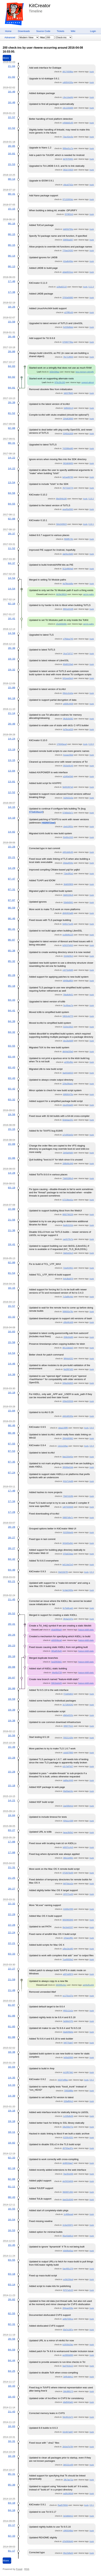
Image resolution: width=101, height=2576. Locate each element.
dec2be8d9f (68, 1041)
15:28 (11, 846)
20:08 (11, 1667)
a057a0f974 (68, 1974)
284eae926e (67, 2308)
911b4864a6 (67, 569)
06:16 (11, 223)
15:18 (11, 1785)
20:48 (11, 336)
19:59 (11, 1699)
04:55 (11, 503)
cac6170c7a (68, 1239)
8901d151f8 (68, 609)
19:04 (11, 1815)
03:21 (11, 1581)
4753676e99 (67, 1873)
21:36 (11, 1230)
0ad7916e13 (67, 2366)
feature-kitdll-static (86, 1630)
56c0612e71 (68, 2417)
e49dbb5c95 (68, 123)
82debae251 (67, 1120)
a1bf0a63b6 (68, 776)
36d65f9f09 (68, 884)
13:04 (11, 770)
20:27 (11, 1537)
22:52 (11, 128)
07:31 (11, 889)
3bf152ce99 (68, 2465)
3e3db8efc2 (68, 2516)
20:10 (11, 1656)
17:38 (11, 292)
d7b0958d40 (67, 2541)
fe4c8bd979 (68, 1279)
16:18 (11, 1392)
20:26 (11, 1634)
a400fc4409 (68, 704)
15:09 (11, 1144)
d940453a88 (67, 913)
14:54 (11, 578)
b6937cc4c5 (68, 1847)
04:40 (11, 1570)
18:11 (11, 2132)
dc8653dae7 (68, 2163)
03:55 (11, 1046)
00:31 (11, 443)
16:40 (11, 91)
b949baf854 (68, 981)
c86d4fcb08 (68, 1322)
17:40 (11, 281)
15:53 (11, 164)
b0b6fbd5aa (68, 2251)
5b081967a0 (67, 787)
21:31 (11, 1867)
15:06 (11, 1158)
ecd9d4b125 (68, 935)
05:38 (11, 950)
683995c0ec (61, 1985)
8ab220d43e (67, 1457)
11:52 (11, 548)
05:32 (11, 961)
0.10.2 (91, 499)
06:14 (11, 255)
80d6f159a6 (68, 664)
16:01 (11, 153)
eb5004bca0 (56, 1640)
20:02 (11, 2299)
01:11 (11, 2186)
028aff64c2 (68, 2101)
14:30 (11, 1374)
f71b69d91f (68, 1694)
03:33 (11, 1954)
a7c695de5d (68, 1135)
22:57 (11, 117)
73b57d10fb (68, 1496)
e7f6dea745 (68, 639)
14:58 (11, 633)
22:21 (11, 1943)
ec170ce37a (68, 1996)
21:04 (11, 66)
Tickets (60, 31)
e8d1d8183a (67, 1416)
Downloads (24, 31)
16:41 (11, 618)
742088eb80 (67, 448)
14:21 (11, 1800)
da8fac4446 (68, 1780)
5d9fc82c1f (68, 408)
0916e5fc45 (68, 766)
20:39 (11, 402)
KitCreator (39, 5)
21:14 (11, 713)
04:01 (11, 387)
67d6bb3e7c (68, 813)
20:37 (11, 533)
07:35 (11, 1461)
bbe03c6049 (68, 2199)
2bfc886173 (68, 2391)
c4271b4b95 (68, 970)
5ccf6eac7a (68, 1005)
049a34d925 (67, 1383)
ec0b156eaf (68, 2279)
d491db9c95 (68, 852)
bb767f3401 (68, 159)
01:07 (11, 2005)
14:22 (11, 457)
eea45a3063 (67, 509)
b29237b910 (67, 945)
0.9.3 (91, 1572)
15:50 (11, 321)
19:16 (11, 2110)
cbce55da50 (68, 1105)
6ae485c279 (68, 2269)
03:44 (11, 1056)
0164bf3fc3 (68, 956)
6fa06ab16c (68, 1791)
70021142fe (68, 1738)
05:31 (11, 2474)
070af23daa (68, 1554)
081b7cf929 (68, 170)
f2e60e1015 (68, 837)
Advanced (10, 37)
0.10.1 (91, 524)
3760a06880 (67, 297)
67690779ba (67, 342)
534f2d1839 (68, 433)
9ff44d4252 (68, 1358)
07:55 (11, 1443)
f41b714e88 (68, 1481)
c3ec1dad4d (68, 97)
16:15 (11, 1288)
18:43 (11, 2386)
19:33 (11, 659)
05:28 (11, 975)
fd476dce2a (68, 1883)
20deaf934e (68, 863)
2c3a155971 (68, 2225)
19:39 (11, 1709)
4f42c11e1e (68, 2011)
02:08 (11, 428)
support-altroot (87, 382)
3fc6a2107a (68, 1619)
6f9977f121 (68, 1726)
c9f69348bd (68, 2531)
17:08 (11, 1841)
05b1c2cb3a (68, 693)
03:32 (11, 1099)
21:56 (11, 1219)
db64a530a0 (67, 1051)
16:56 (11, 1735)
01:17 (11, 2550)
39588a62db (67, 1467)
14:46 (11, 1363)
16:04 (11, 2067)
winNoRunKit (88, 1985)
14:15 (11, 807)
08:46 (11, 1425)
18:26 (11, 306)
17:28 (11, 1512)
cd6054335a (68, 82)
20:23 (11, 1645)
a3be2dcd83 (68, 1949)
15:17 (11, 2525)
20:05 (11, 146)
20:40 (11, 723)
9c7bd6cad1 (68, 1608)
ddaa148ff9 (63, 1428)
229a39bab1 (67, 1084)
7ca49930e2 (68, 1959)
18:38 (11, 2052)
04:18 (11, 698)
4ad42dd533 (67, 1073)
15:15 (11, 208)
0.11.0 (91, 287)
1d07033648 (67, 1507)
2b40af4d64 (68, 1153)
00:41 (11, 194)
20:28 (11, 1527)
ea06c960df (68, 2493)
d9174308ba (67, 72)
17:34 (11, 1501)
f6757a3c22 (68, 2290)
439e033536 (67, 1401)
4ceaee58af (68, 755)
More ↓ (7, 2560)
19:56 (11, 1114)
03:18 (11, 2274)
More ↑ (7, 58)
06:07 (11, 940)
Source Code (43, 31)
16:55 (11, 2208)
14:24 (11, 738)
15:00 (11, 687)
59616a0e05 (56, 1683)
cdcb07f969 (68, 1752)
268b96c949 (68, 1163)
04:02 (11, 377)
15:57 (11, 1306)
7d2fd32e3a (68, 798)
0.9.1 (91, 2505)
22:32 (11, 1903)
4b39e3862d (61, 594)
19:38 (11, 1720)
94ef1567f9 (63, 1572)
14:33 (11, 2085)
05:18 (11, 986)
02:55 (11, 2313)
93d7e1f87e (68, 2330)
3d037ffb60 (68, 393)
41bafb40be (68, 261)
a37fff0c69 (68, 312)
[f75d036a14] (36, 812)
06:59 (11, 907)
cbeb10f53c (68, 826)
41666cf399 (68, 1909)
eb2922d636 (67, 2181)
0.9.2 (91, 2080)
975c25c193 (60, 382)
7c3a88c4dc (68, 1297)
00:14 (11, 179)
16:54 (11, 2219)
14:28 (11, 1173)
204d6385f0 (68, 419)
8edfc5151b (68, 1225)
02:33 (11, 2157)
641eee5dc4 (68, 678)
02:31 (11, 2324)
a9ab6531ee (67, 272)
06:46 (11, 918)
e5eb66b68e (61, 624)
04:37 (11, 563)
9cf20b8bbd (68, 327)
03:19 (11, 1187)
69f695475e (68, 1094)
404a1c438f (68, 1821)
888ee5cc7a (68, 148)
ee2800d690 (67, 2355)
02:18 (11, 2168)
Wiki (73, 31)
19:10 (11, 2121)
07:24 (11, 1472)
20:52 (11, 1613)
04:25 (11, 2371)
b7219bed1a (67, 1200)
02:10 (11, 603)
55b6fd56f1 (68, 902)
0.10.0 (91, 744)
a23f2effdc (68, 1062)
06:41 (11, 929)
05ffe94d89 (68, 1337)
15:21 (11, 857)
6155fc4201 (68, 2137)
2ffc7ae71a (68, 2480)
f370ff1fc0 (69, 214)
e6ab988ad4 (56, 1630)
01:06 (11, 2015)
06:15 (11, 234)
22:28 (11, 1925)
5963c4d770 (68, 1016)
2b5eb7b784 (67, 2447)
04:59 (11, 2349)
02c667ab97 (68, 2432)
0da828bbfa (68, 2032)
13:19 (11, 749)
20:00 (11, 351)
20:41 (11, 1624)
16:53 (11, 2230)
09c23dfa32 (68, 2553)
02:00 (11, 1262)
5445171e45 (67, 924)
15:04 (11, 1410)
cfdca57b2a (68, 185)
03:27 (11, 1830)
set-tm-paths (88, 594)
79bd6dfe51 (68, 995)
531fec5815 (68, 1027)
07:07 (11, 900)
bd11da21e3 (67, 1564)
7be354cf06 (68, 2174)
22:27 (11, 1968)
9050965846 (67, 1920)
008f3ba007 (68, 240)
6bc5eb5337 (68, 1927)
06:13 (11, 266)
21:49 (11, 1990)
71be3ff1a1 (68, 873)
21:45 (11, 1599)
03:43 (11, 1067)
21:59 (11, 1979)
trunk (91, 72)
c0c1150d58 (68, 108)
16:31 (11, 2441)
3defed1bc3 (68, 1253)
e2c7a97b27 (68, 1766)
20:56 (11, 2339)
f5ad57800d (63, 2505)
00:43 (11, 2197)
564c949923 (61, 524)
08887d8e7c (68, 1517)
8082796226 (67, 1214)
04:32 (11, 1032)
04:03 (11, 366)
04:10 (11, 2503)
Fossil (19, 2569)
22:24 (11, 1932)
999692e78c (68, 1311)
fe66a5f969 (68, 2057)
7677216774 (67, 488)
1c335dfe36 (68, 2116)
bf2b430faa (54, 372)
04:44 (11, 2360)
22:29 (11, 1914)
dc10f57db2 (68, 2072)
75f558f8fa (68, 2091)
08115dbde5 (67, 1348)
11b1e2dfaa (63, 1446)
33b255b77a (67, 2127)
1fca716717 (68, 653)
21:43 (11, 2411)
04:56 (11, 493)
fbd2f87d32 (68, 1369)
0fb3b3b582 (68, 719)
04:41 (11, 1010)
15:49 (11, 1747)
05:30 (11, 2484)
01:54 (11, 1273)
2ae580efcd (68, 1806)
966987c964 (68, 2192)
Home (8, 31)
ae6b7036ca (68, 2319)
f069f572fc (68, 539)
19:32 (11, 669)
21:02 (11, 77)
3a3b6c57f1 (68, 2021)
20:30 (11, 648)
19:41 (11, 1244)
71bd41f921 (68, 1268)
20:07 (11, 1677)
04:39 (11, 1021)
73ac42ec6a (68, 137)
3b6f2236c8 (68, 895)
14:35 (11, 2077)
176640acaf (62, 744)
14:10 (11, 817)
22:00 (11, 1209)
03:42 (11, 1088)
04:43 (11, 1000)
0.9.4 (91, 1446)
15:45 (11, 2245)
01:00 (11, 2037)
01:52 (11, 413)
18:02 (11, 2142)
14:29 (11, 868)
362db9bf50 (68, 463)
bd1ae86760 (67, 477)
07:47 (11, 878)
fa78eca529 (68, 729)
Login (93, 31)
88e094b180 (61, 499)
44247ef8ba (63, 2080)
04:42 (11, 1559)
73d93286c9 (68, 1178)
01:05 (11, 2026)
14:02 (11, 831)
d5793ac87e (68, 2148)
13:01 (11, 781)
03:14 (11, 2284)
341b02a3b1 (67, 1543)
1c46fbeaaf (68, 2214)
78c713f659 (68, 357)
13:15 (11, 760)
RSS (26, 2569)
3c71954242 (68, 1705)
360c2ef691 (68, 1858)
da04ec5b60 (68, 554)
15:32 (11, 1317)
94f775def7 (68, 2043)
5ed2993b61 (56, 1662)
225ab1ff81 (68, 1938)
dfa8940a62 (68, 2402)
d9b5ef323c (68, 1715)
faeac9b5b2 (68, 1832)
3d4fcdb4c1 (68, 2377)
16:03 (11, 1331)
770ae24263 (67, 250)
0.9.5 (91, 1428)
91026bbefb (68, 1532)
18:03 (11, 2426)
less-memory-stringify (85, 372)
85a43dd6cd (68, 2236)
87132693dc (68, 199)
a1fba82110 (62, 287)
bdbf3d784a (68, 229)
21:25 (11, 1878)
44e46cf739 (57, 1672)
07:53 (11, 1451)
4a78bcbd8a (68, 583)
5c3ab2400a (68, 1590)
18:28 (11, 2456)
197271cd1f (68, 1894)
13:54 (11, 482)
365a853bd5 (56, 1651)
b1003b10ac (68, 2344)
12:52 (11, 792)
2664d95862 (67, 1438)
